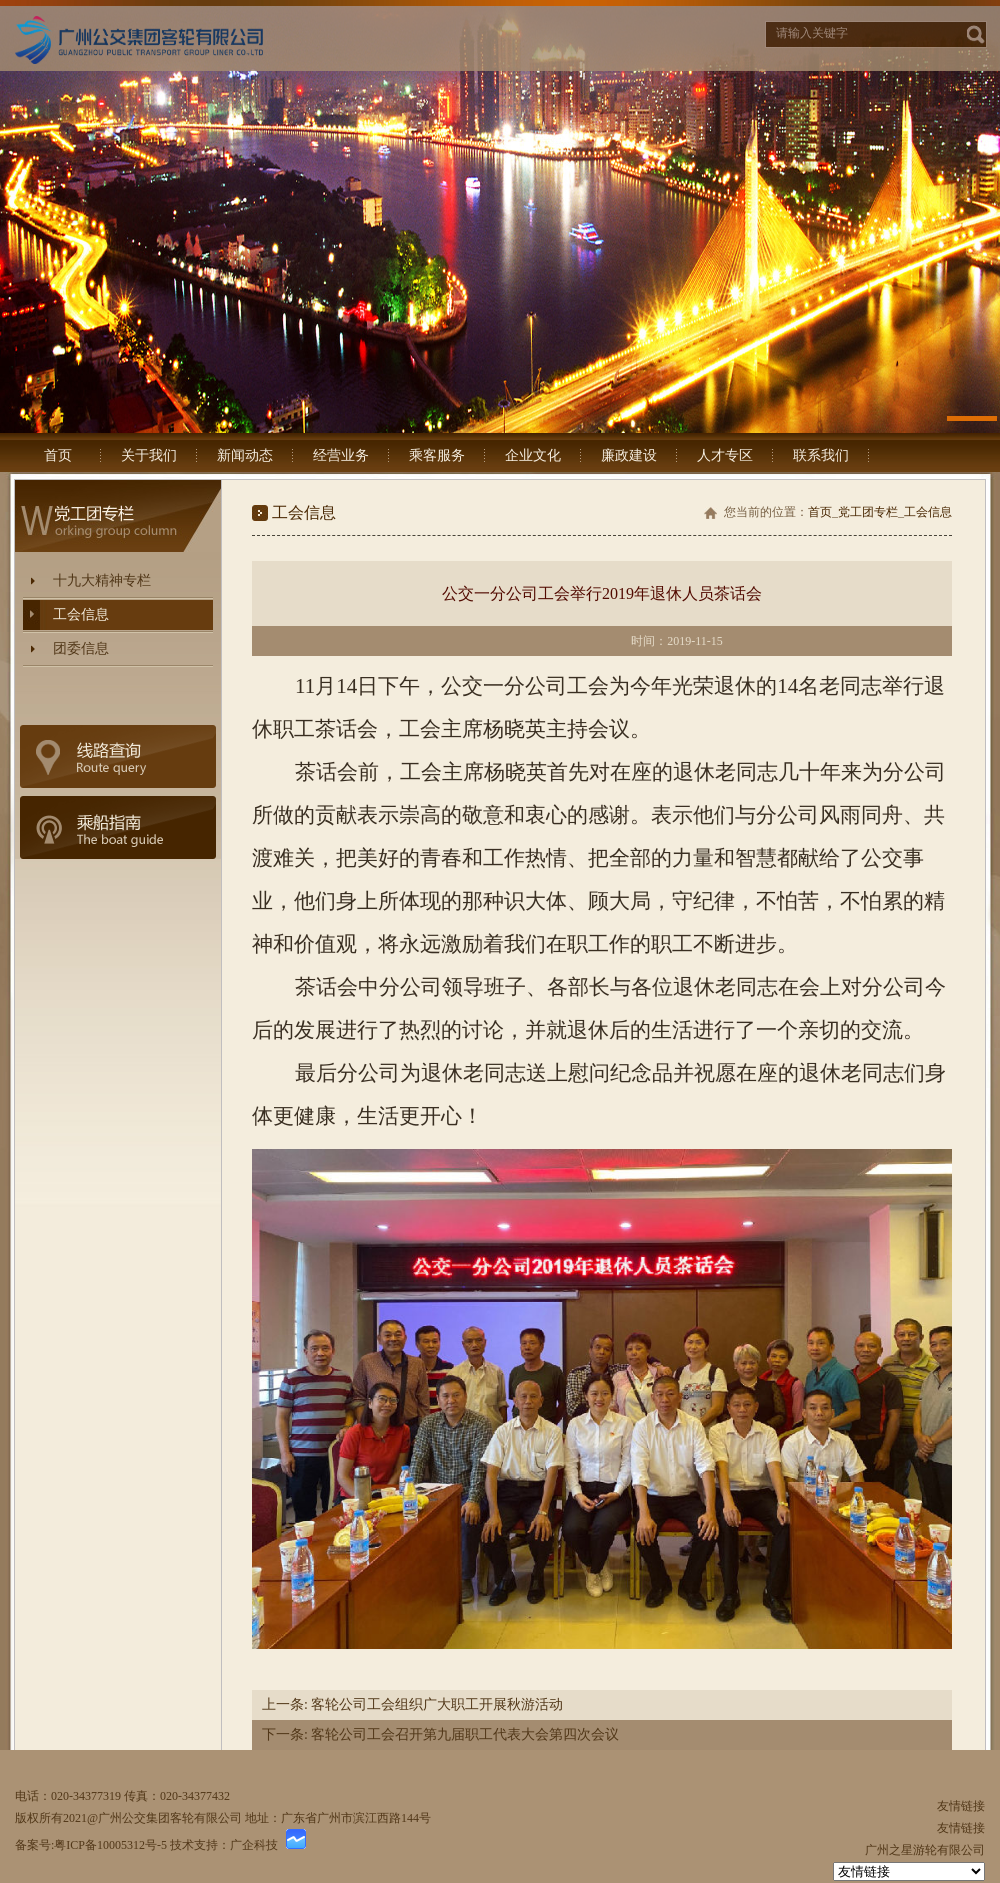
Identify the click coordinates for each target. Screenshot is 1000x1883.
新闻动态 (245, 455)
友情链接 (961, 1806)
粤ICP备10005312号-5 (110, 1845)
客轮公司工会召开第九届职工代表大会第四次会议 (464, 1734)
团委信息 (81, 648)
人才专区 (725, 455)
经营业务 (341, 455)
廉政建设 (629, 455)
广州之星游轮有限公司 (925, 1850)
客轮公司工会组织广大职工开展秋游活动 (436, 1704)
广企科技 (254, 1845)
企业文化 (533, 455)
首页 (58, 455)
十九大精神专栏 (102, 580)
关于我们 (149, 455)
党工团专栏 (868, 512)
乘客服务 (437, 455)
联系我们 (821, 455)
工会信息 (81, 614)
